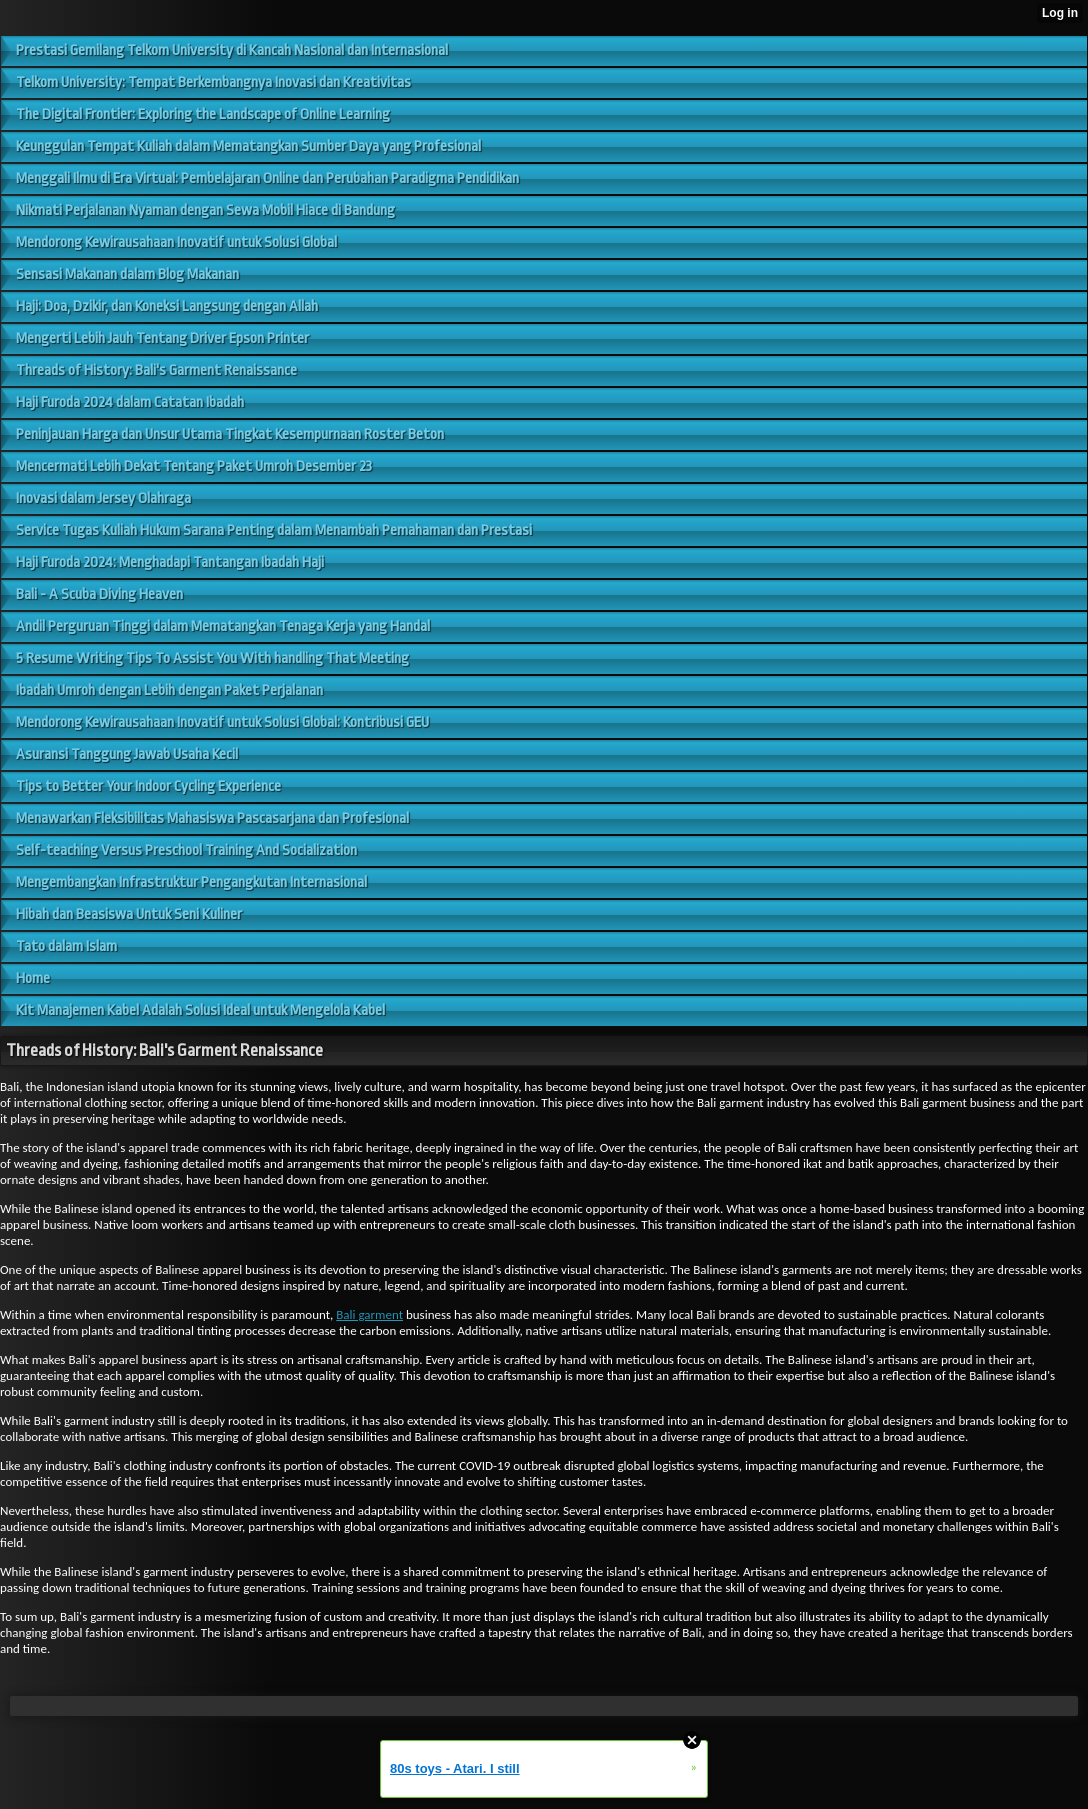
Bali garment (369, 1314)
